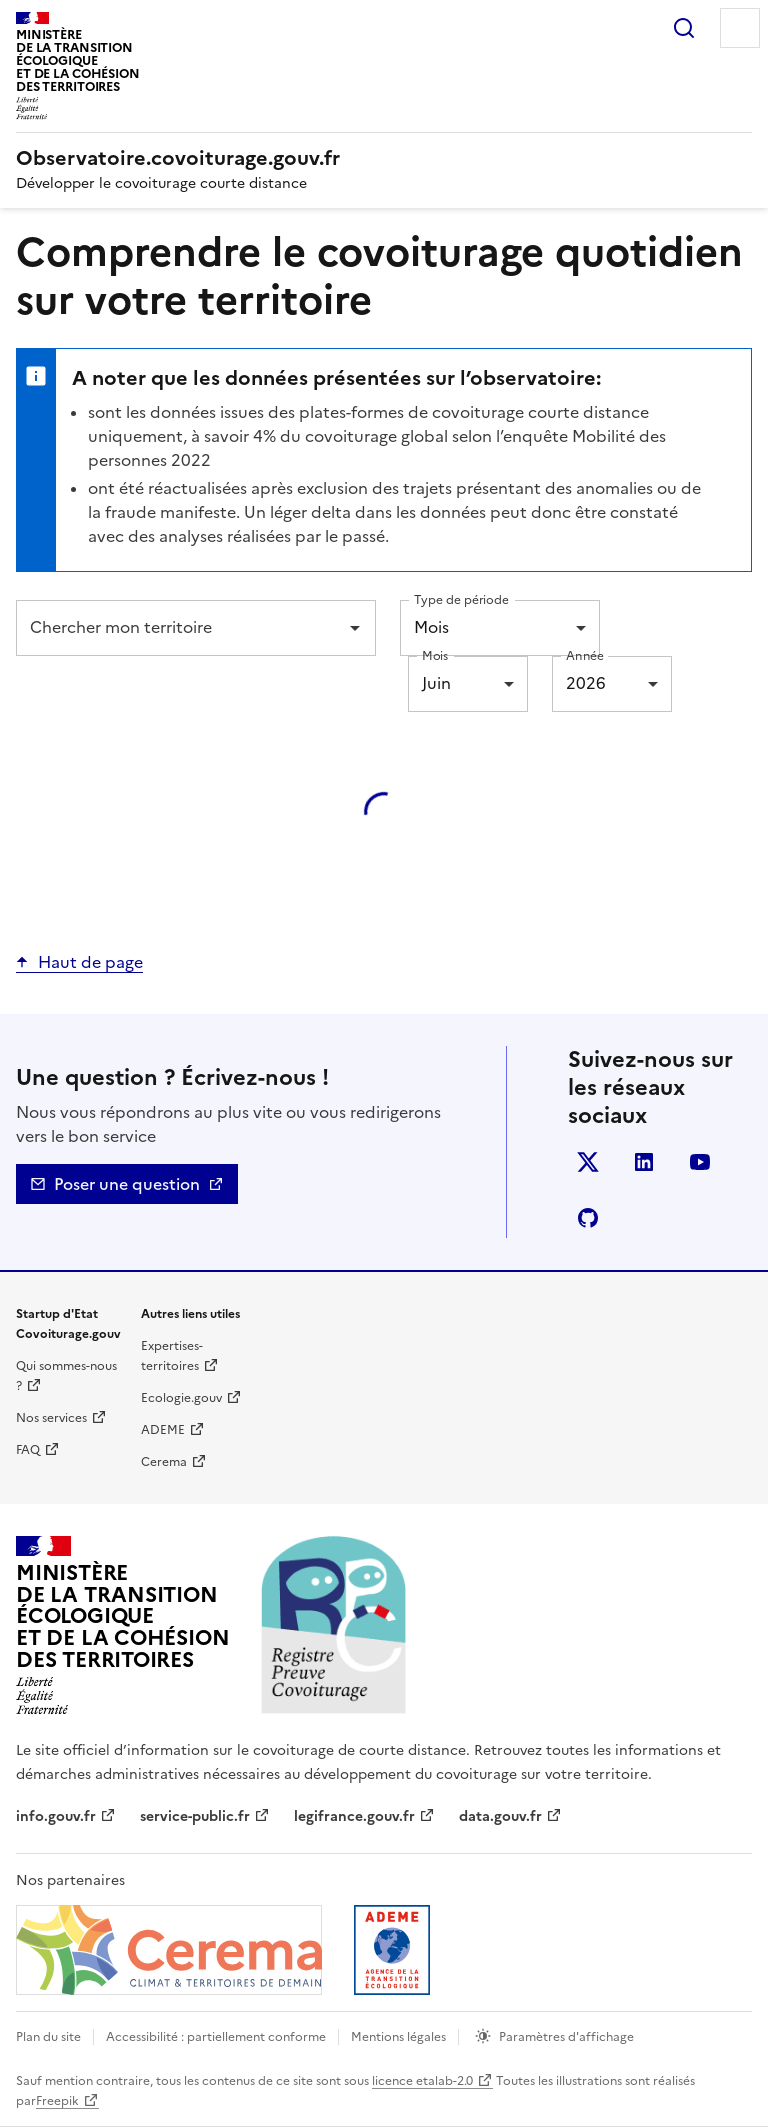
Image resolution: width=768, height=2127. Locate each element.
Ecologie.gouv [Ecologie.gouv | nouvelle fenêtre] (181, 1398)
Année (585, 655)
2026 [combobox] (586, 683)
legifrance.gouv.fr (354, 1816)
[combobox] (181, 628)
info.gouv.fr (56, 1816)
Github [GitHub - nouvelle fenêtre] (591, 1222)
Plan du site (48, 2037)
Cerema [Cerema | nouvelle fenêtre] (164, 1462)
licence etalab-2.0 (422, 2081)
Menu (740, 28)
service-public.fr (195, 1816)
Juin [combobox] (436, 683)
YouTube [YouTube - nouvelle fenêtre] (703, 1166)
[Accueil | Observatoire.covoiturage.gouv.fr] (178, 158)
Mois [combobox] (431, 627)
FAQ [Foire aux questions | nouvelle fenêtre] (28, 1450)
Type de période (461, 599)
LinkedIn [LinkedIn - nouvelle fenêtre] (647, 1166)
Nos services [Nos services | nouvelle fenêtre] (51, 1418)
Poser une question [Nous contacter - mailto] (127, 1184)
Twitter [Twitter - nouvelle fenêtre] (591, 1166)
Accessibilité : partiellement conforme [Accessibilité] (216, 2037)
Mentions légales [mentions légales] (398, 2037)
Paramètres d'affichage (566, 2037)
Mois (435, 655)
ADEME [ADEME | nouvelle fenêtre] (163, 1430)
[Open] (355, 628)
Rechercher (684, 28)
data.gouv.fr (500, 1816)
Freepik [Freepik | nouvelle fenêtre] (57, 2101)
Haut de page (90, 962)
